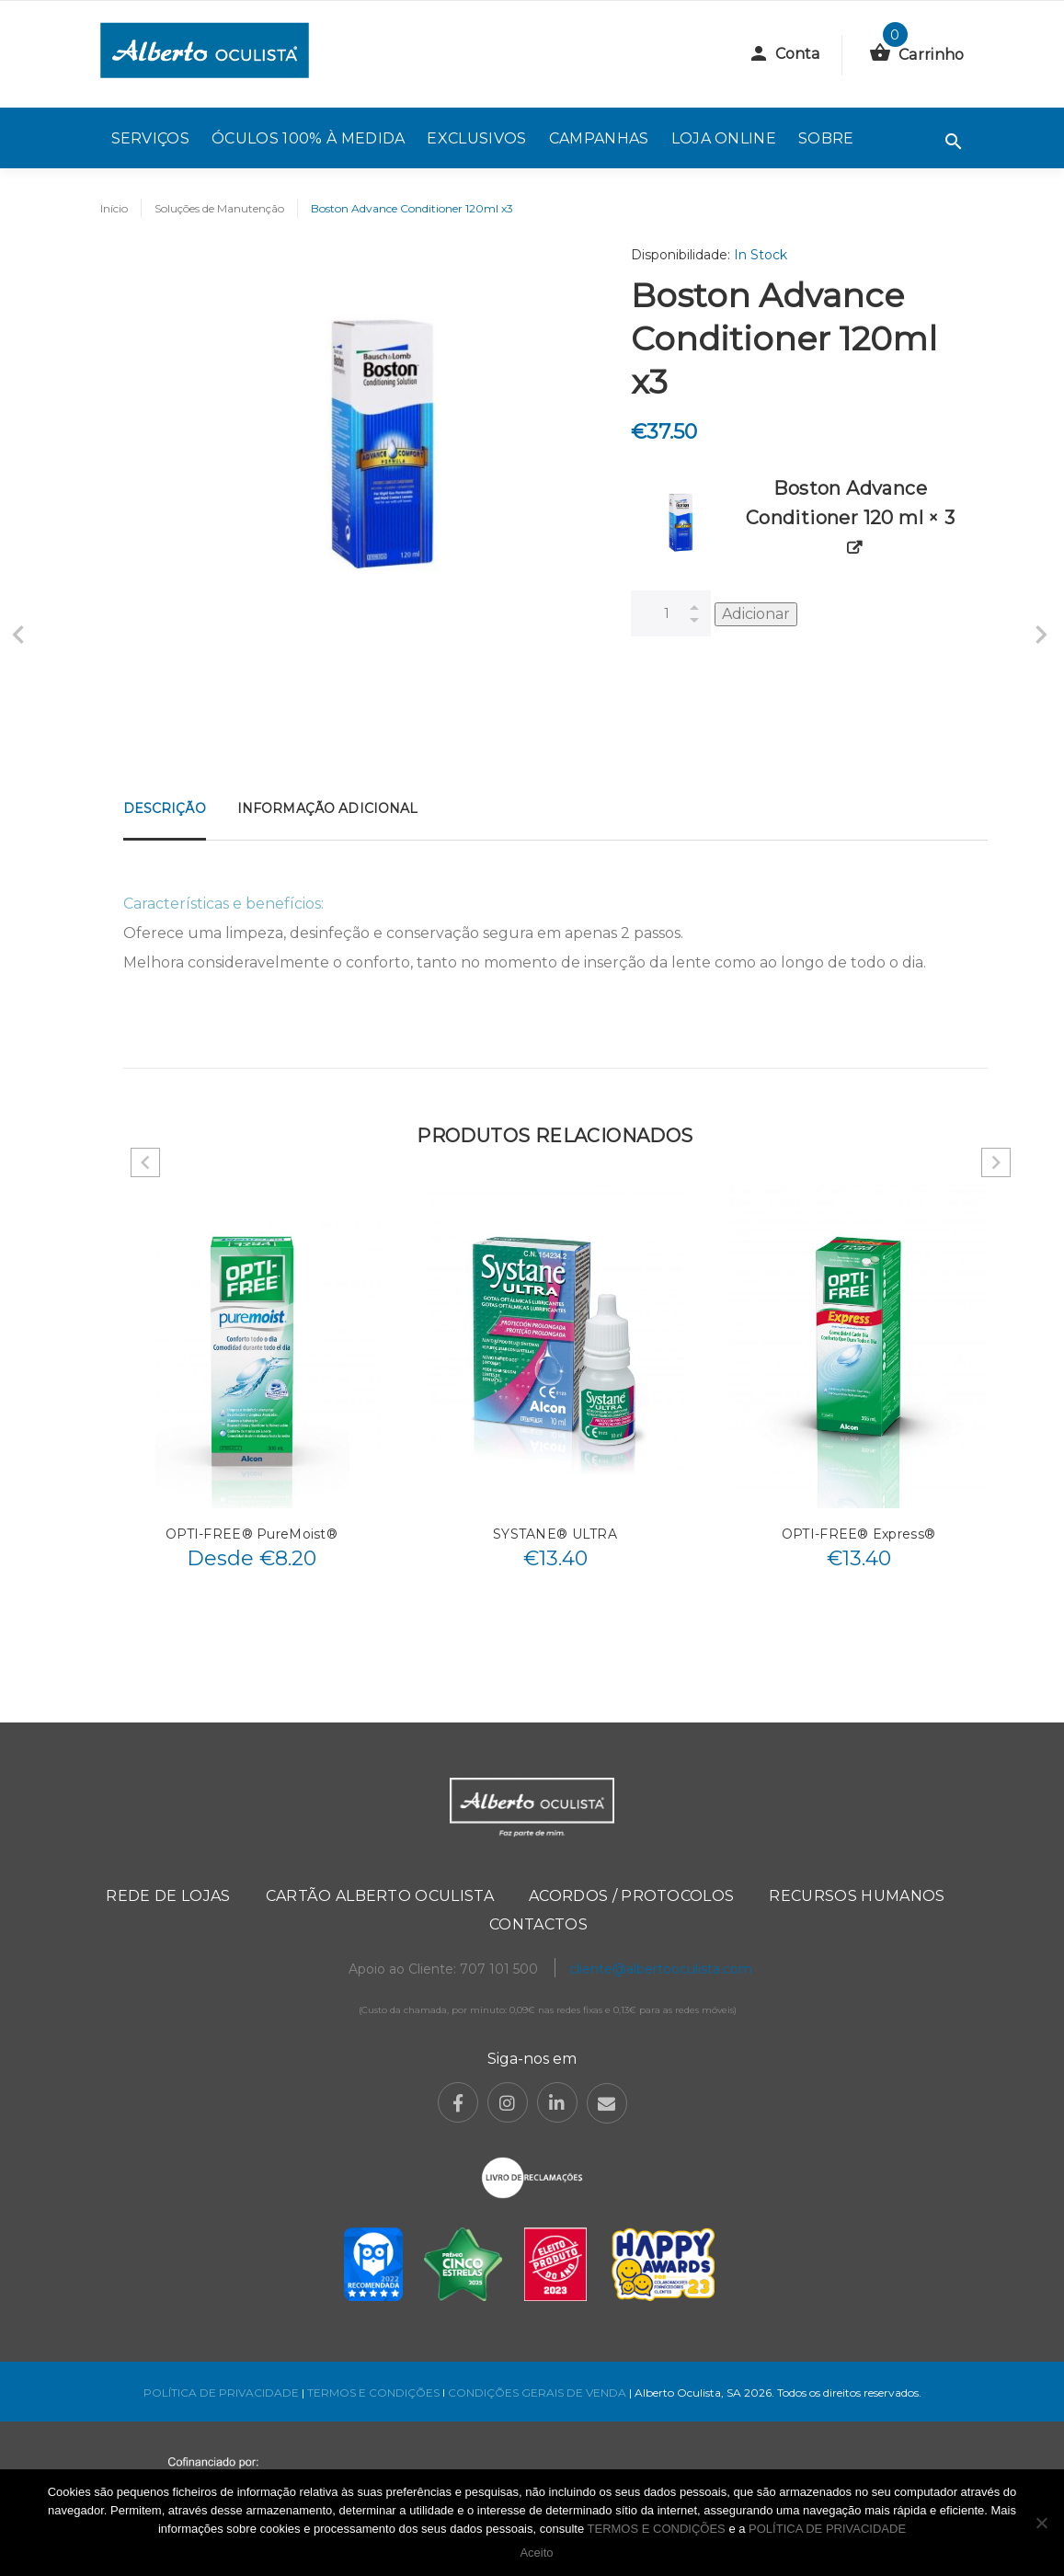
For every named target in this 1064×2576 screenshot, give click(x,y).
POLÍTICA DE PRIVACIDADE (221, 2392)
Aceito (536, 2552)
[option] (252, 1382)
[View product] (854, 548)
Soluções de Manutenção (219, 208)
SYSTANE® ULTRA (555, 1534)
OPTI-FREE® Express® (858, 1534)
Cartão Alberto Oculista (380, 1896)
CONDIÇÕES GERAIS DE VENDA (538, 2392)
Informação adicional (327, 808)
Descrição (164, 808)
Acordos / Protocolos (631, 1896)
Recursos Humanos (856, 1896)
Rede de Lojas (168, 1896)
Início (114, 208)
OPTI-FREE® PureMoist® (252, 1534)
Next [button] (996, 1162)
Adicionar (756, 614)
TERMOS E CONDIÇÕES (373, 2392)
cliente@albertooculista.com (660, 1969)
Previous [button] (145, 1162)
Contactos (538, 1924)
